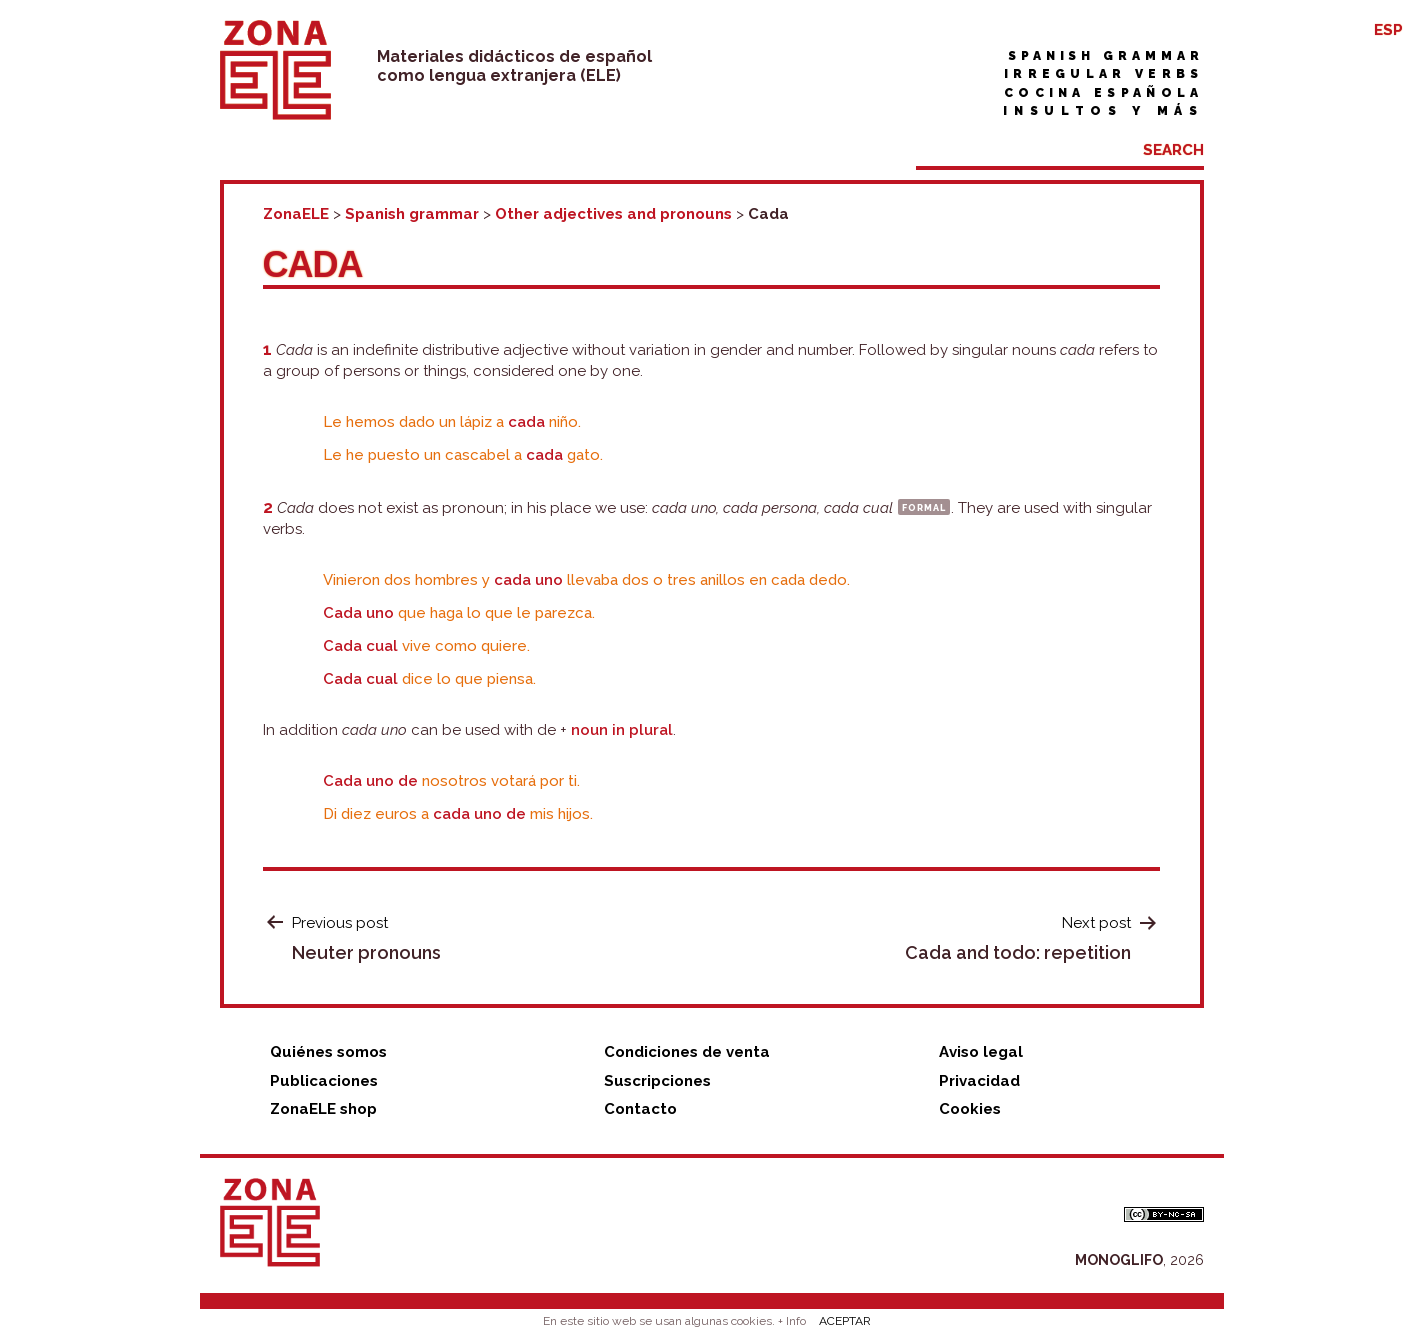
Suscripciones (657, 1081)
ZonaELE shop (323, 1109)
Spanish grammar (1106, 56)
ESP (1388, 30)
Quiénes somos (328, 1052)
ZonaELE (296, 214)
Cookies (970, 1109)
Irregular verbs (1104, 74)
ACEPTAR (845, 1321)
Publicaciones (324, 1081)
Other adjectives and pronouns (613, 214)
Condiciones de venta (687, 1052)
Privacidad (979, 1081)
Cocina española (1104, 93)
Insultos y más (1103, 111)
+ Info (792, 1321)
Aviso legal (981, 1052)
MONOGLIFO (1119, 1260)
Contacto (640, 1109)
